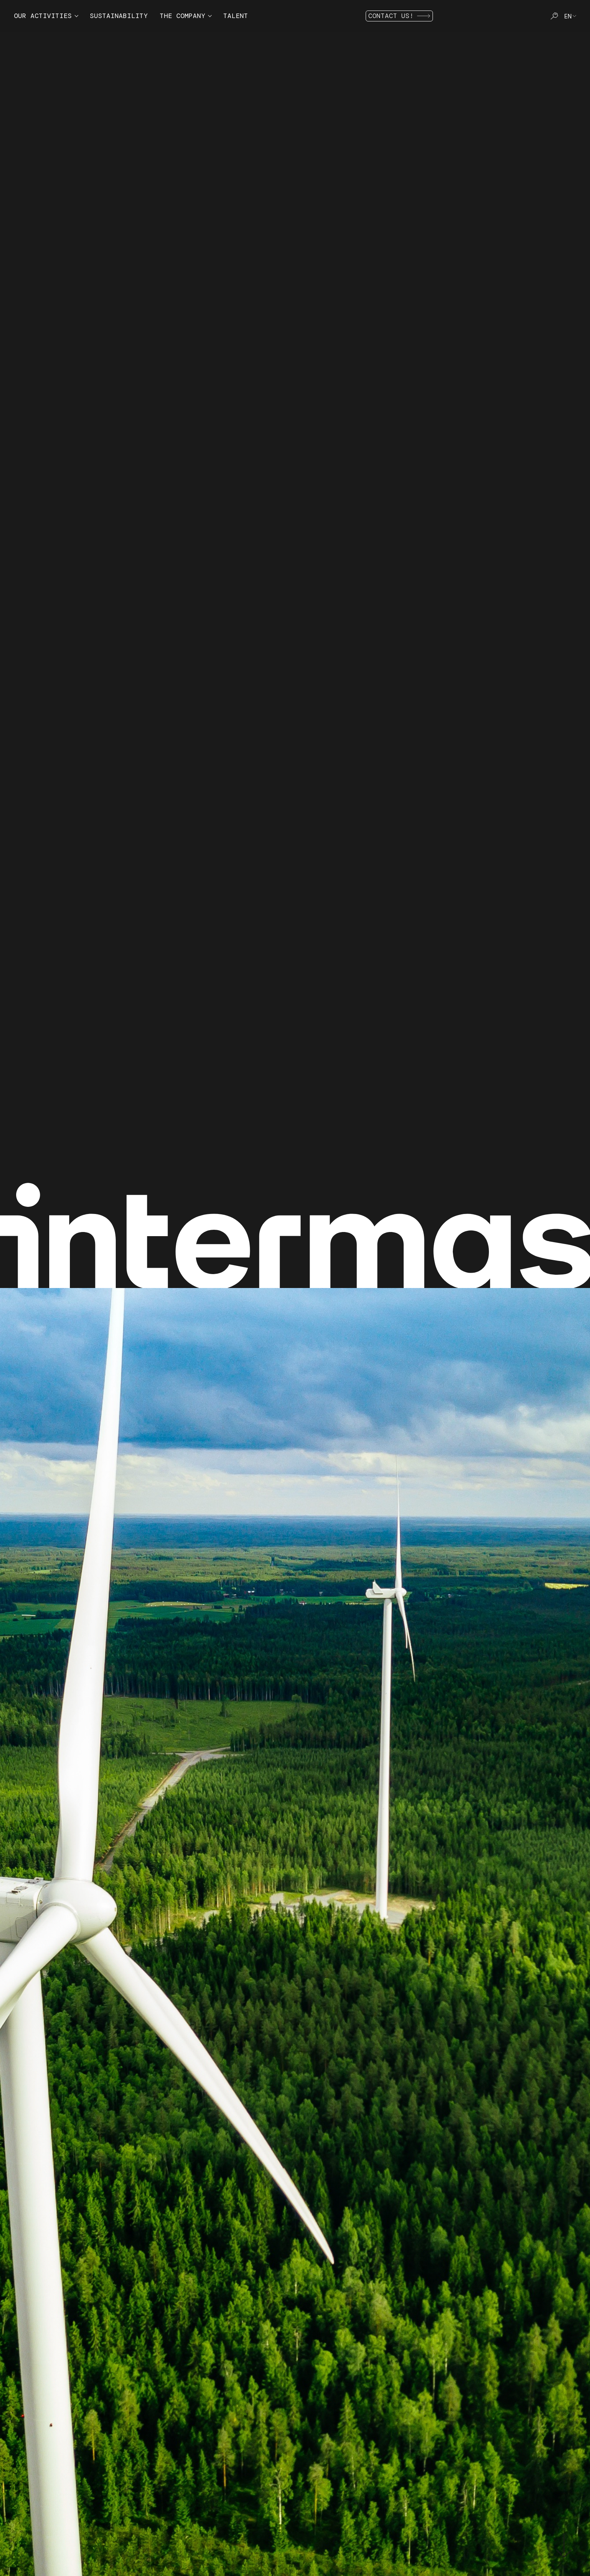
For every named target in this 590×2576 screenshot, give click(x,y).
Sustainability (119, 16)
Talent (235, 16)
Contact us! (399, 16)
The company (182, 16)
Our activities (43, 16)
